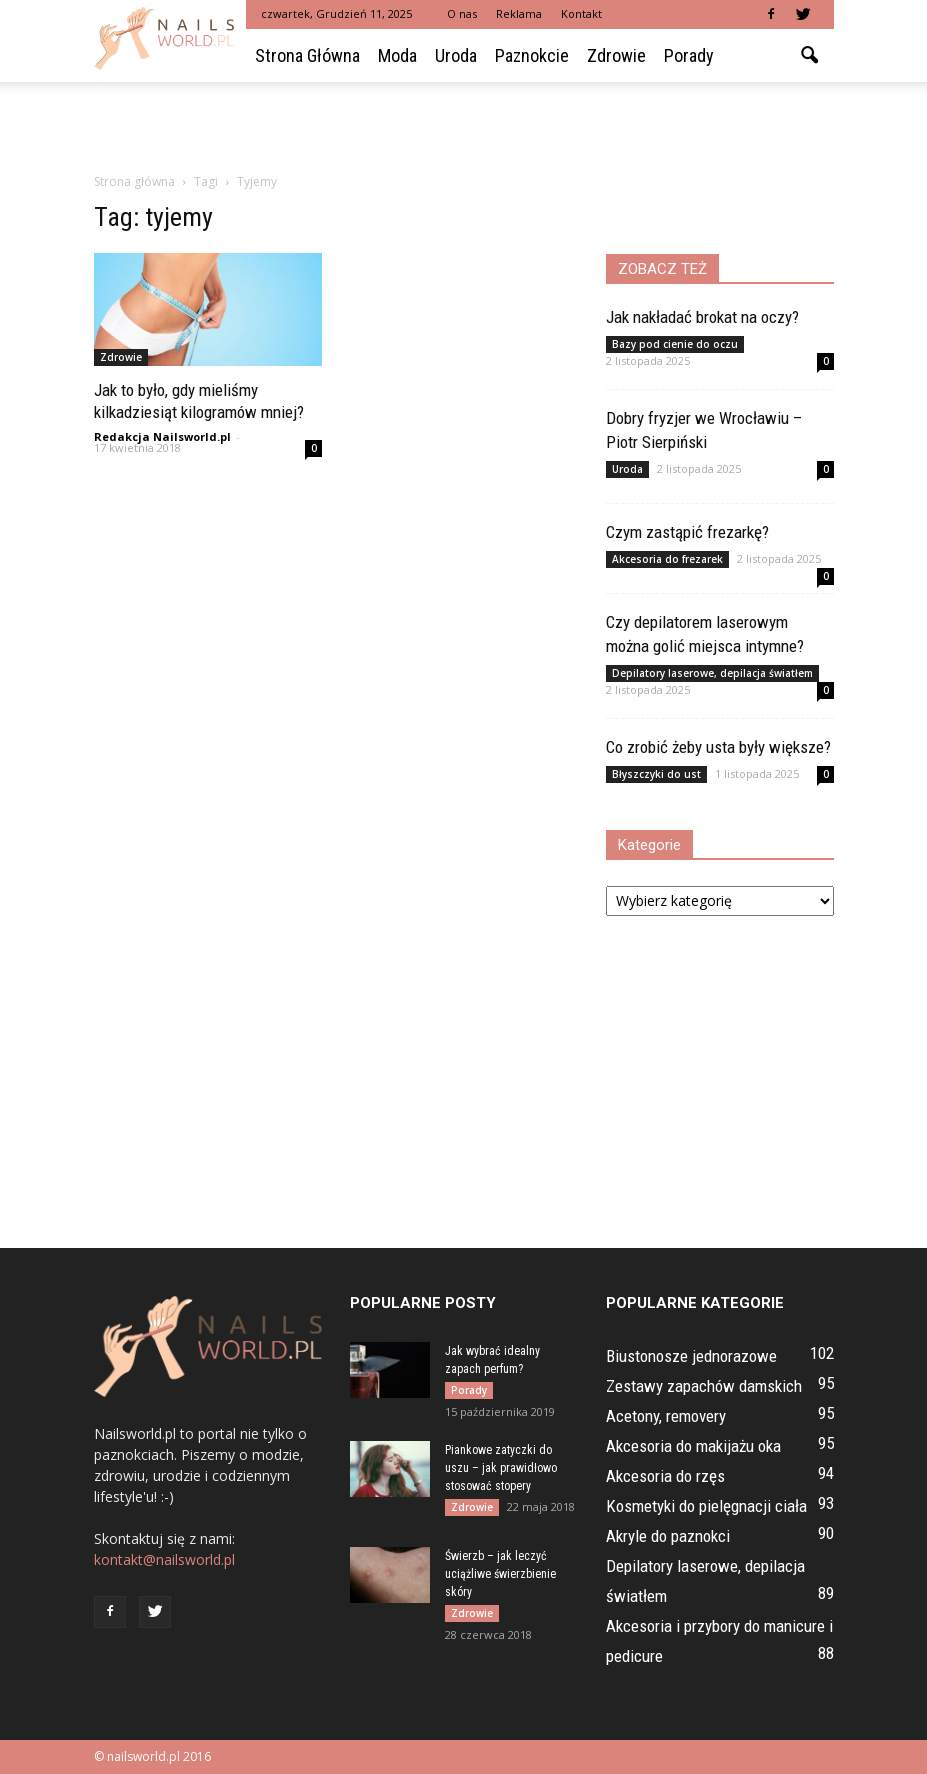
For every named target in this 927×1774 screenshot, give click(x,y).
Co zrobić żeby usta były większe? (718, 747)
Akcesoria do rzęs (665, 1476)
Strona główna (307, 55)
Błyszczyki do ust (656, 774)
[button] (810, 56)
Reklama (519, 13)
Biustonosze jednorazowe (691, 1356)
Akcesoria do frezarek (667, 559)
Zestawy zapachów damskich (704, 1386)
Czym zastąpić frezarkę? (687, 532)
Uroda (456, 55)
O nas (462, 13)
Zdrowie (616, 55)
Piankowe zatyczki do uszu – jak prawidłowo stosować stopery (501, 1468)
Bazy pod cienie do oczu (675, 344)
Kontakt (581, 13)
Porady (689, 55)
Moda (397, 55)
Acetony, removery (666, 1416)
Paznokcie (532, 55)
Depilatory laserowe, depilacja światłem (712, 673)
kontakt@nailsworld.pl (164, 1559)
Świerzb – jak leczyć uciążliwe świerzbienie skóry (500, 1574)
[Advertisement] (464, 126)
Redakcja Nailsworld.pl (162, 436)
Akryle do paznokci (668, 1536)
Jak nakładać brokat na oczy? (702, 317)
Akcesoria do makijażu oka (693, 1446)
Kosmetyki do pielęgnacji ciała (706, 1506)
